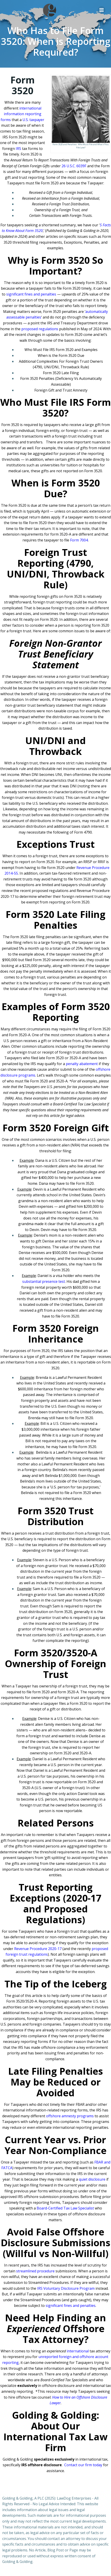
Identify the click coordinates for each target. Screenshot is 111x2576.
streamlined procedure (35, 2271)
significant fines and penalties (30, 294)
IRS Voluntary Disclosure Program (66, 2288)
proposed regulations (39, 328)
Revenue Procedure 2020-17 (38, 1948)
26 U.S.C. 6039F (74, 165)
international (78, 2351)
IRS (18, 148)
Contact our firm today (83, 2464)
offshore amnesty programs (70, 2115)
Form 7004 (79, 540)
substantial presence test (43, 1281)
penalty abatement (82, 1063)
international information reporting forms (21, 114)
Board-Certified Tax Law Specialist (65, 2208)
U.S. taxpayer (33, 119)
